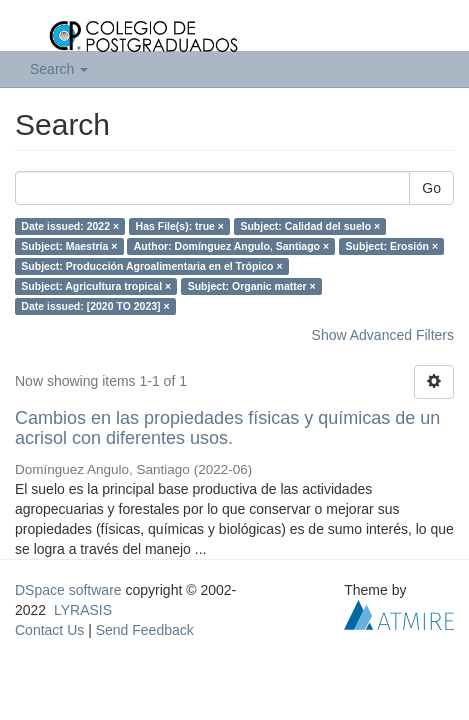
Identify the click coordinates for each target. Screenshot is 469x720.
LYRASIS (83, 610)
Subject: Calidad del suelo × (310, 226)
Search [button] (59, 69)
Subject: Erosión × (392, 246)
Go (431, 188)
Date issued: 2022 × (70, 226)
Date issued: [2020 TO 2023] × (95, 306)
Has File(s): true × (180, 226)
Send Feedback (145, 630)
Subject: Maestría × (69, 246)
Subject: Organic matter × (252, 286)
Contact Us (49, 630)
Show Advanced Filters (383, 335)
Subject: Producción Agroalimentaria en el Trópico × (151, 266)
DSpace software (68, 590)
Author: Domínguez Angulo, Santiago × (231, 246)
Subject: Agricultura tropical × (96, 286)
